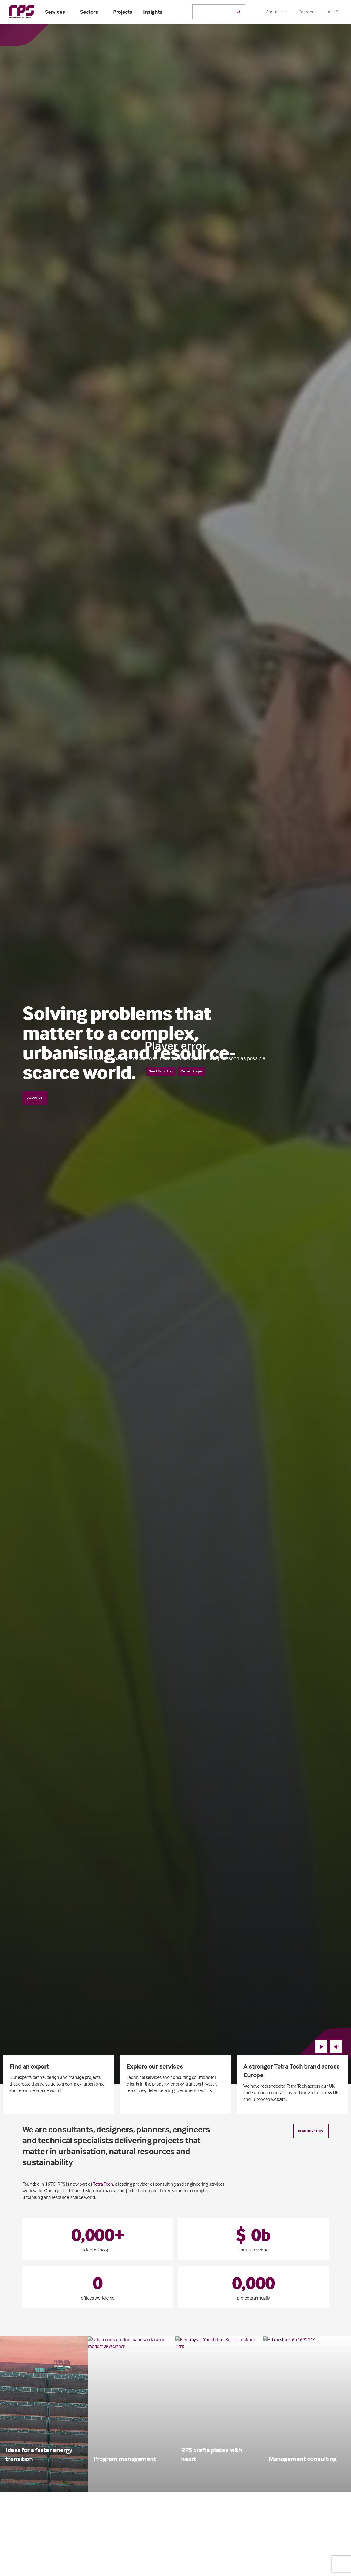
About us (35, 1097)
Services (57, 11)
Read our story (311, 2131)
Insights (152, 11)
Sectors (91, 11)
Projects (122, 11)
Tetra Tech (103, 2184)
